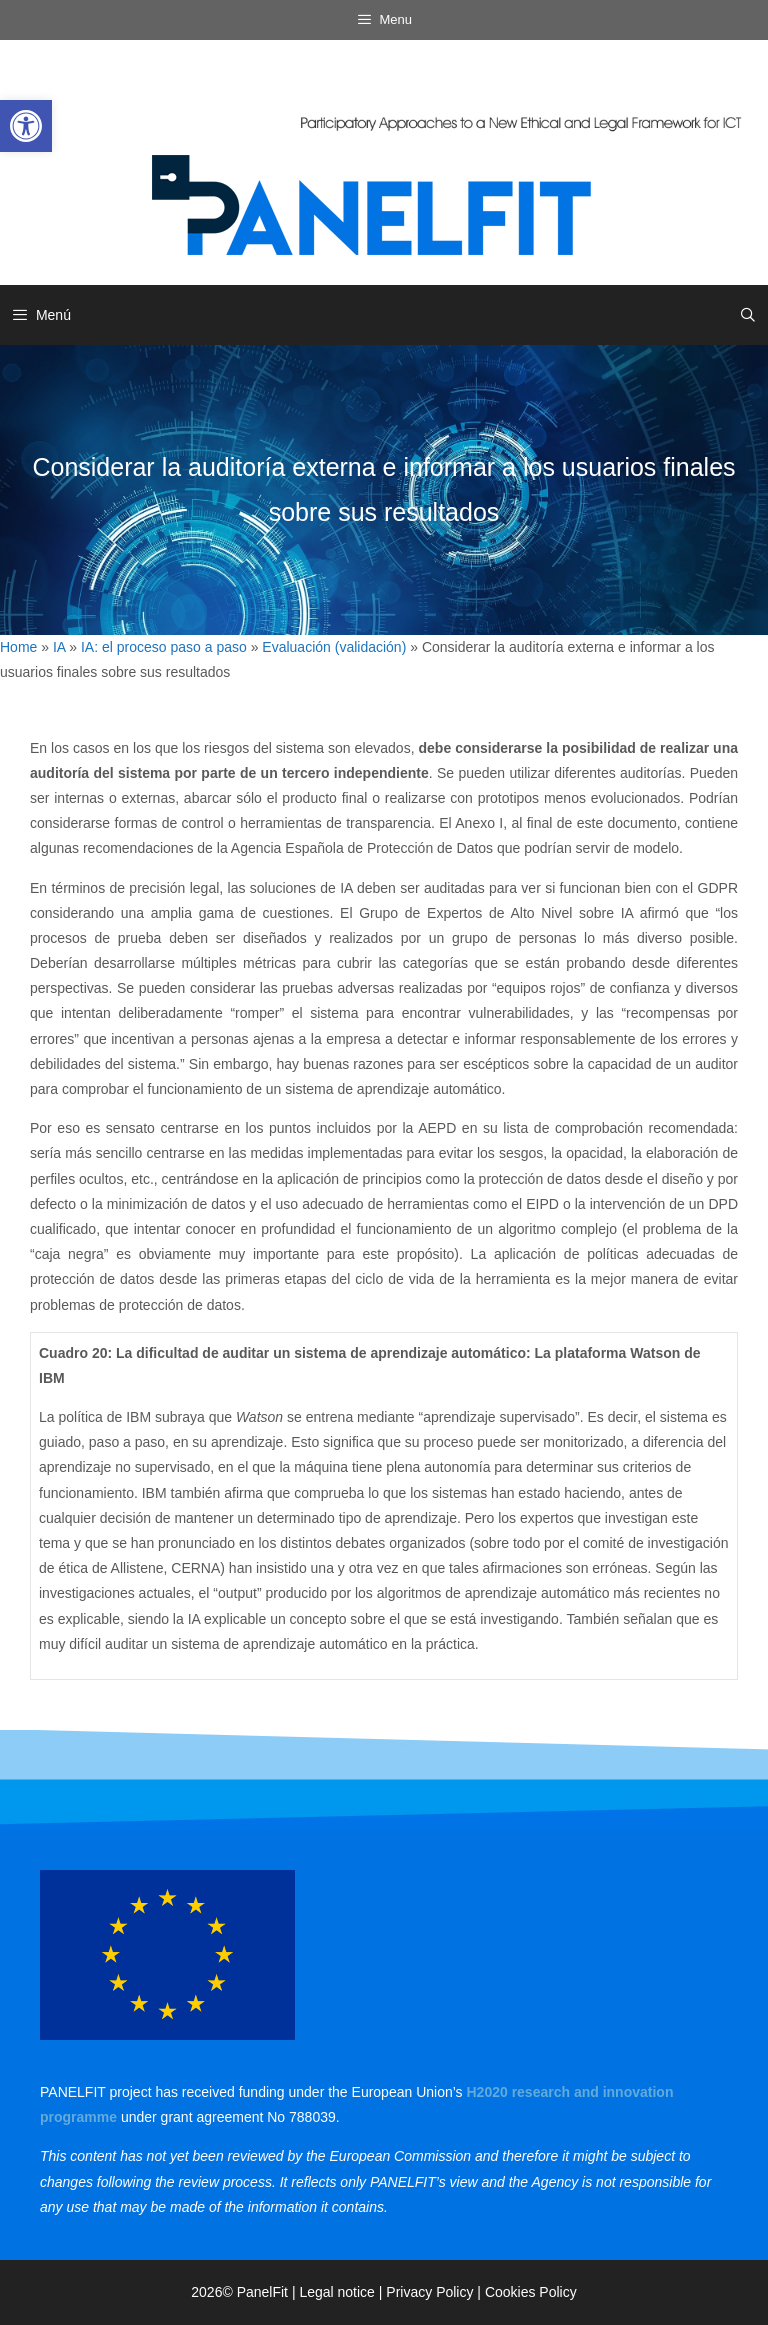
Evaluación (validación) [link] (334, 647)
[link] (26, 126)
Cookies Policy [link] (531, 2292)
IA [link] (59, 647)
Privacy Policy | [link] (435, 2292)
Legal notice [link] (337, 2292)
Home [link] (18, 647)
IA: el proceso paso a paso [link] (164, 647)
